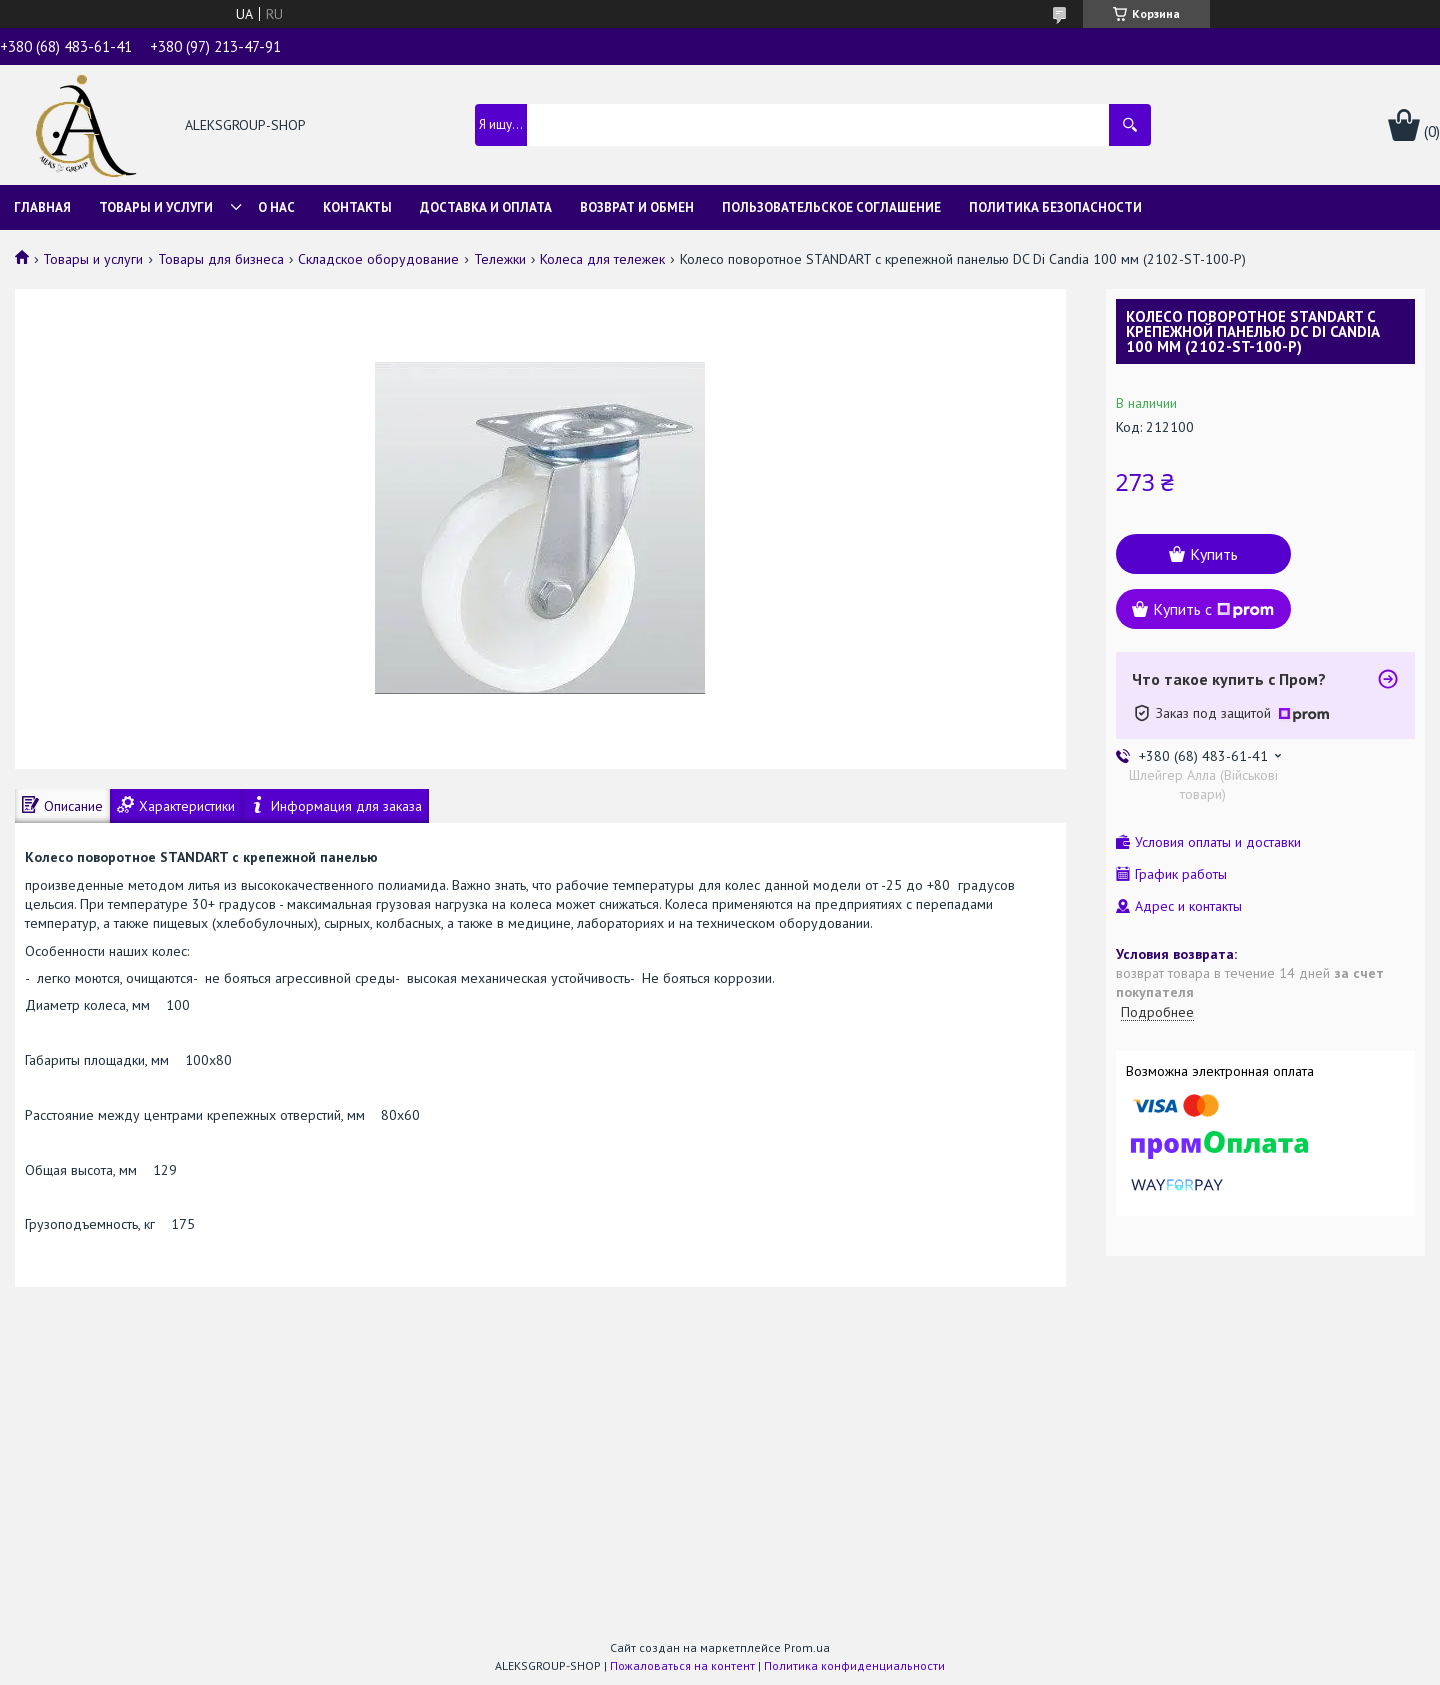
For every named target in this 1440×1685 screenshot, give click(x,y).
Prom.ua (807, 1647)
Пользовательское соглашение (831, 207)
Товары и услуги (156, 207)
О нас (276, 207)
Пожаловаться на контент (682, 1665)
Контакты (357, 207)
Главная (42, 207)
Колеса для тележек (602, 259)
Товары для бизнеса (221, 259)
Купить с (1213, 609)
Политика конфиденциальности (854, 1665)
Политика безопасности (1055, 207)
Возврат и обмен (637, 207)
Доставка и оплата (486, 207)
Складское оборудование (378, 259)
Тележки (500, 259)
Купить (1214, 554)
